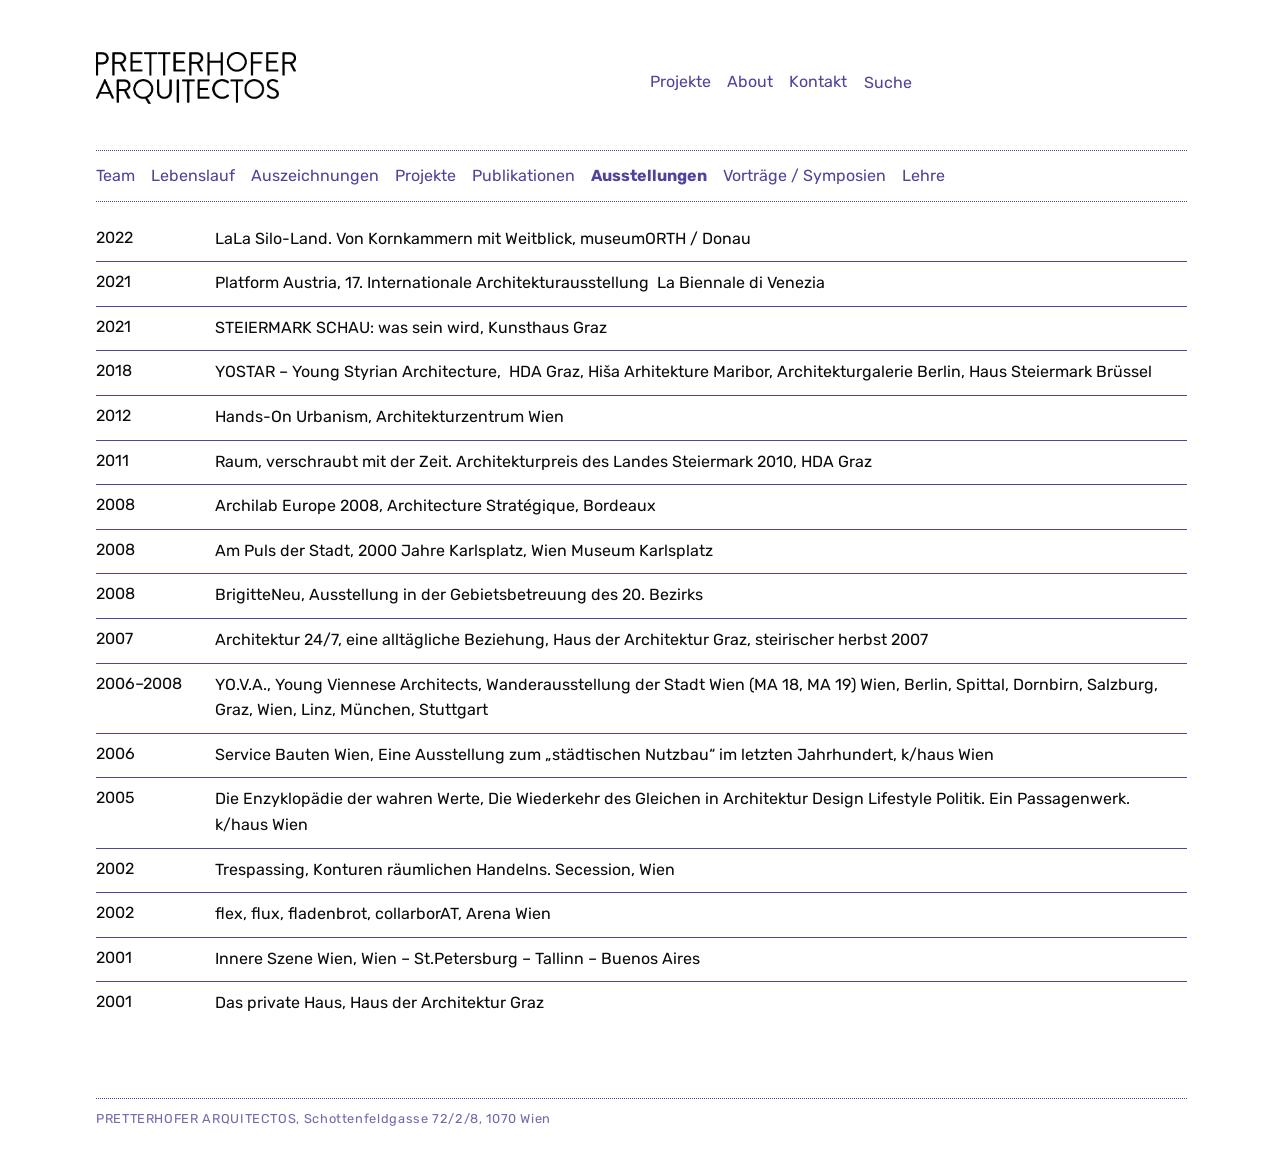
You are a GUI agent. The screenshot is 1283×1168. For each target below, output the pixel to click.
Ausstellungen (649, 175)
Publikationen (523, 175)
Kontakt (818, 81)
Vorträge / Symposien (804, 175)
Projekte (680, 81)
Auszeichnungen (315, 175)
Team (115, 175)
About (750, 81)
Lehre (923, 175)
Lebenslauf (193, 175)
